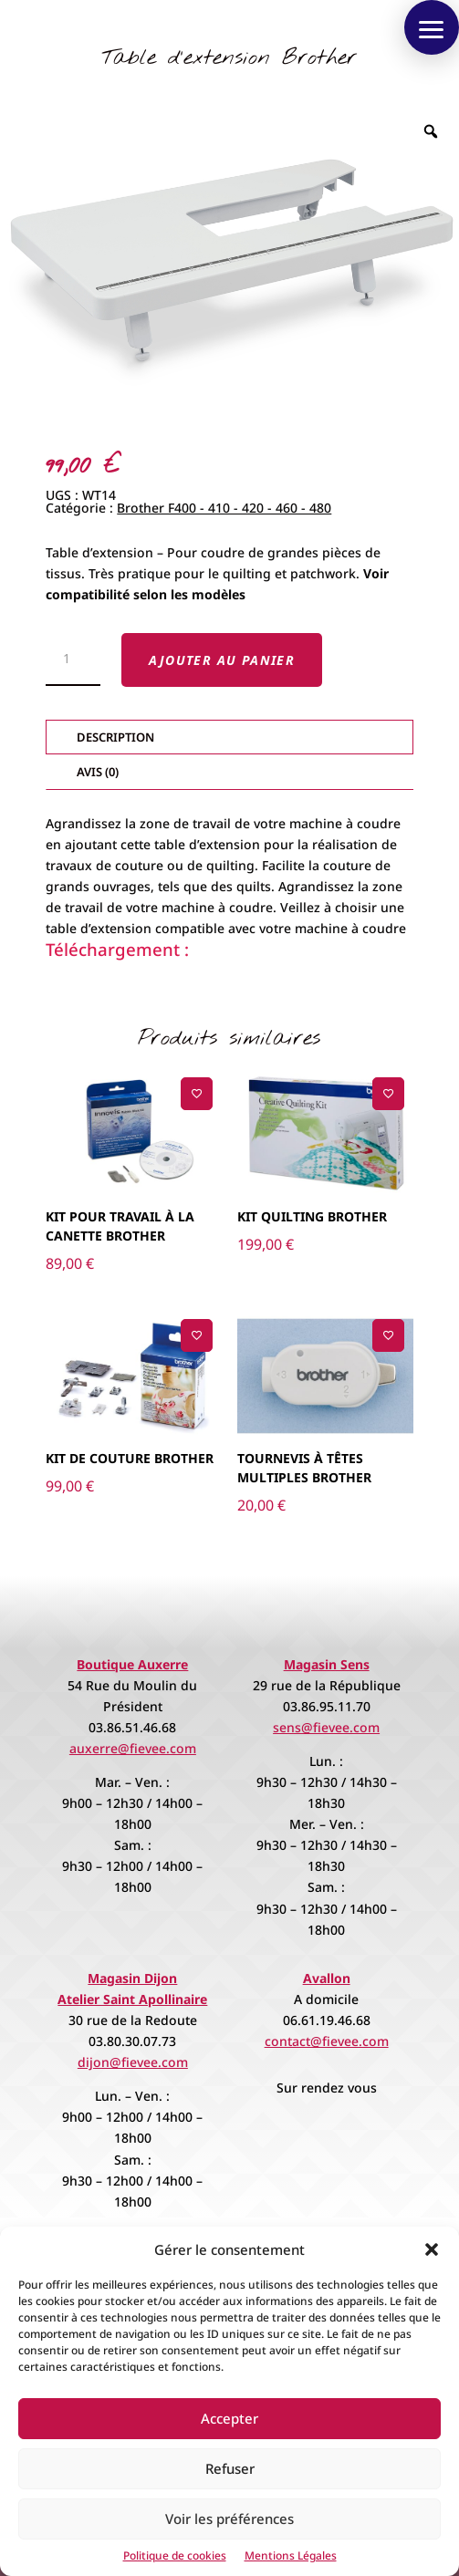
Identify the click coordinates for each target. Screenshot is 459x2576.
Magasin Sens (327, 1664)
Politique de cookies (174, 2555)
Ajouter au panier (222, 660)
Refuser (230, 2468)
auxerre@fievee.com (132, 1748)
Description (115, 737)
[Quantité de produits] (73, 659)
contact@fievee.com (327, 2041)
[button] (431, 2249)
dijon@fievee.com (133, 2062)
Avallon (326, 1978)
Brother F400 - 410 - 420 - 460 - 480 (224, 507)
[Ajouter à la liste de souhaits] (197, 1093)
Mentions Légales (291, 2555)
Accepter (229, 2418)
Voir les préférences (229, 2518)
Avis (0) (98, 771)
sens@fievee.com (326, 1727)
